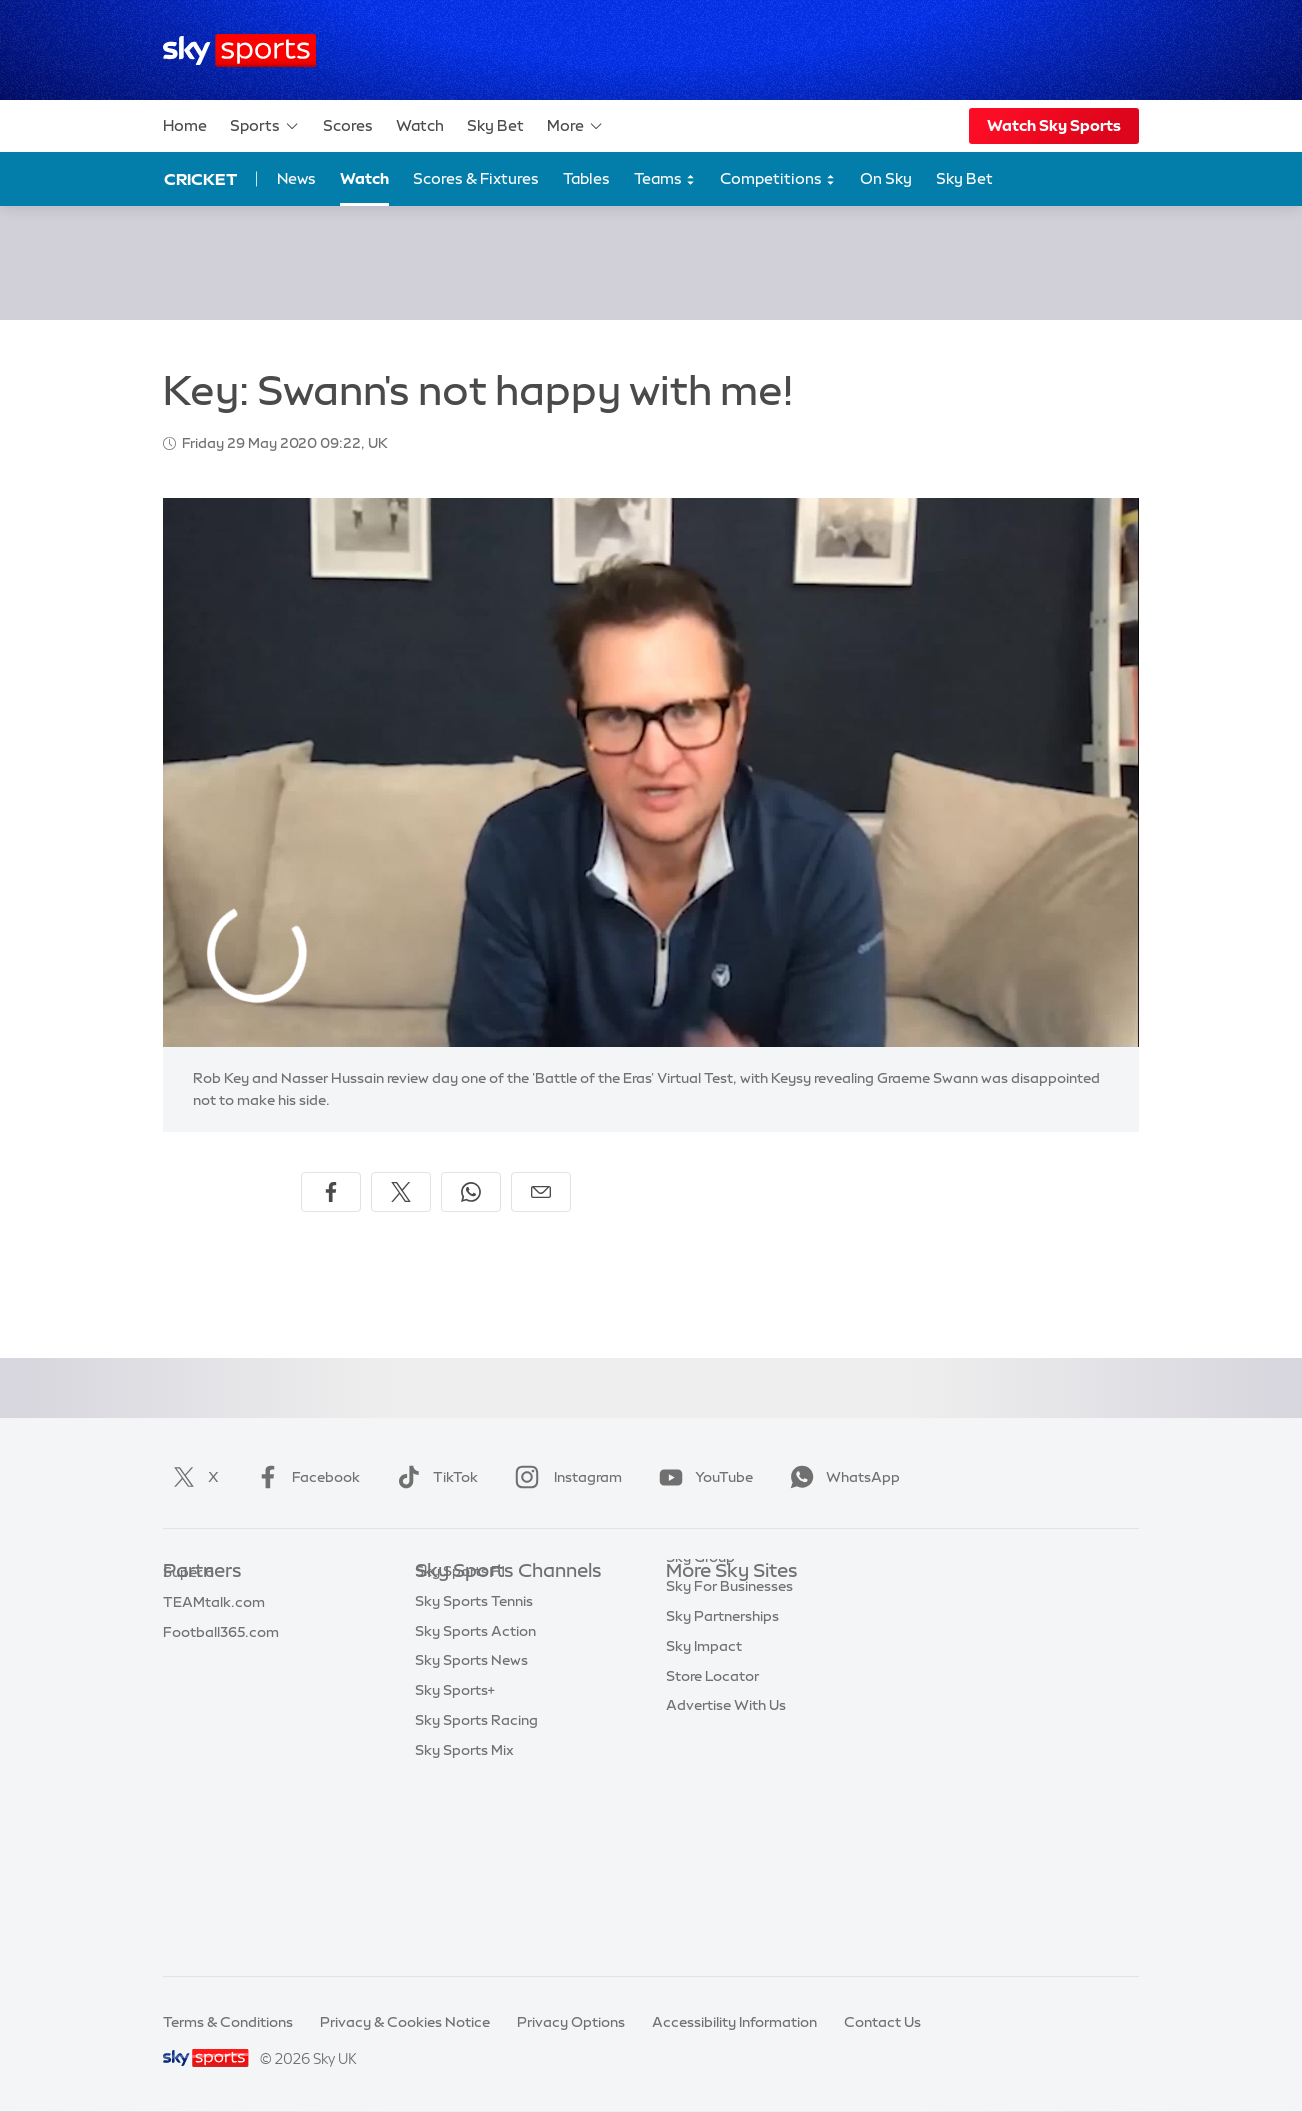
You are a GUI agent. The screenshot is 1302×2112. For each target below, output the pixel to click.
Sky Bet (495, 125)
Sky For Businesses (729, 1721)
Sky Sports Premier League (505, 1632)
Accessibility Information (734, 2022)
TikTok (433, 1477)
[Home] (239, 50)
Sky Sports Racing (476, 1900)
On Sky (886, 178)
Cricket (200, 179)
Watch (420, 125)
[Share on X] (401, 1192)
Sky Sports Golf (467, 1721)
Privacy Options (571, 2022)
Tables (586, 178)
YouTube (702, 1477)
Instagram (564, 1477)
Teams (665, 179)
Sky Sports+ (455, 1870)
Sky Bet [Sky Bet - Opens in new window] (964, 178)
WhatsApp (841, 1477)
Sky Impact (704, 1781)
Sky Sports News (471, 1840)
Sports (265, 126)
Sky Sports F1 (460, 1751)
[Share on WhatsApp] (471, 1192)
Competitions (778, 179)
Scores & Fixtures (476, 178)
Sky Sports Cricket (477, 1692)
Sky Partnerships (722, 1751)
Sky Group (700, 1692)
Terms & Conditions (228, 2022)
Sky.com (695, 1602)
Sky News (698, 1632)
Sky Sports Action (475, 1811)
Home (185, 125)
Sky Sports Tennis (474, 1781)
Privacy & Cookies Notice (405, 2022)
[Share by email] (541, 1192)
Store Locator (712, 1811)
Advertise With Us (726, 1840)
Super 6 (188, 1632)
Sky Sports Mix (464, 1930)
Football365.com (221, 1692)
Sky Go (690, 1662)
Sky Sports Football (481, 1662)
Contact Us (882, 2022)
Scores (348, 125)
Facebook (304, 1477)
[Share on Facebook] (331, 1192)
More (575, 126)
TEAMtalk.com (214, 1662)
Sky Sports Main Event (489, 1602)
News (296, 178)
